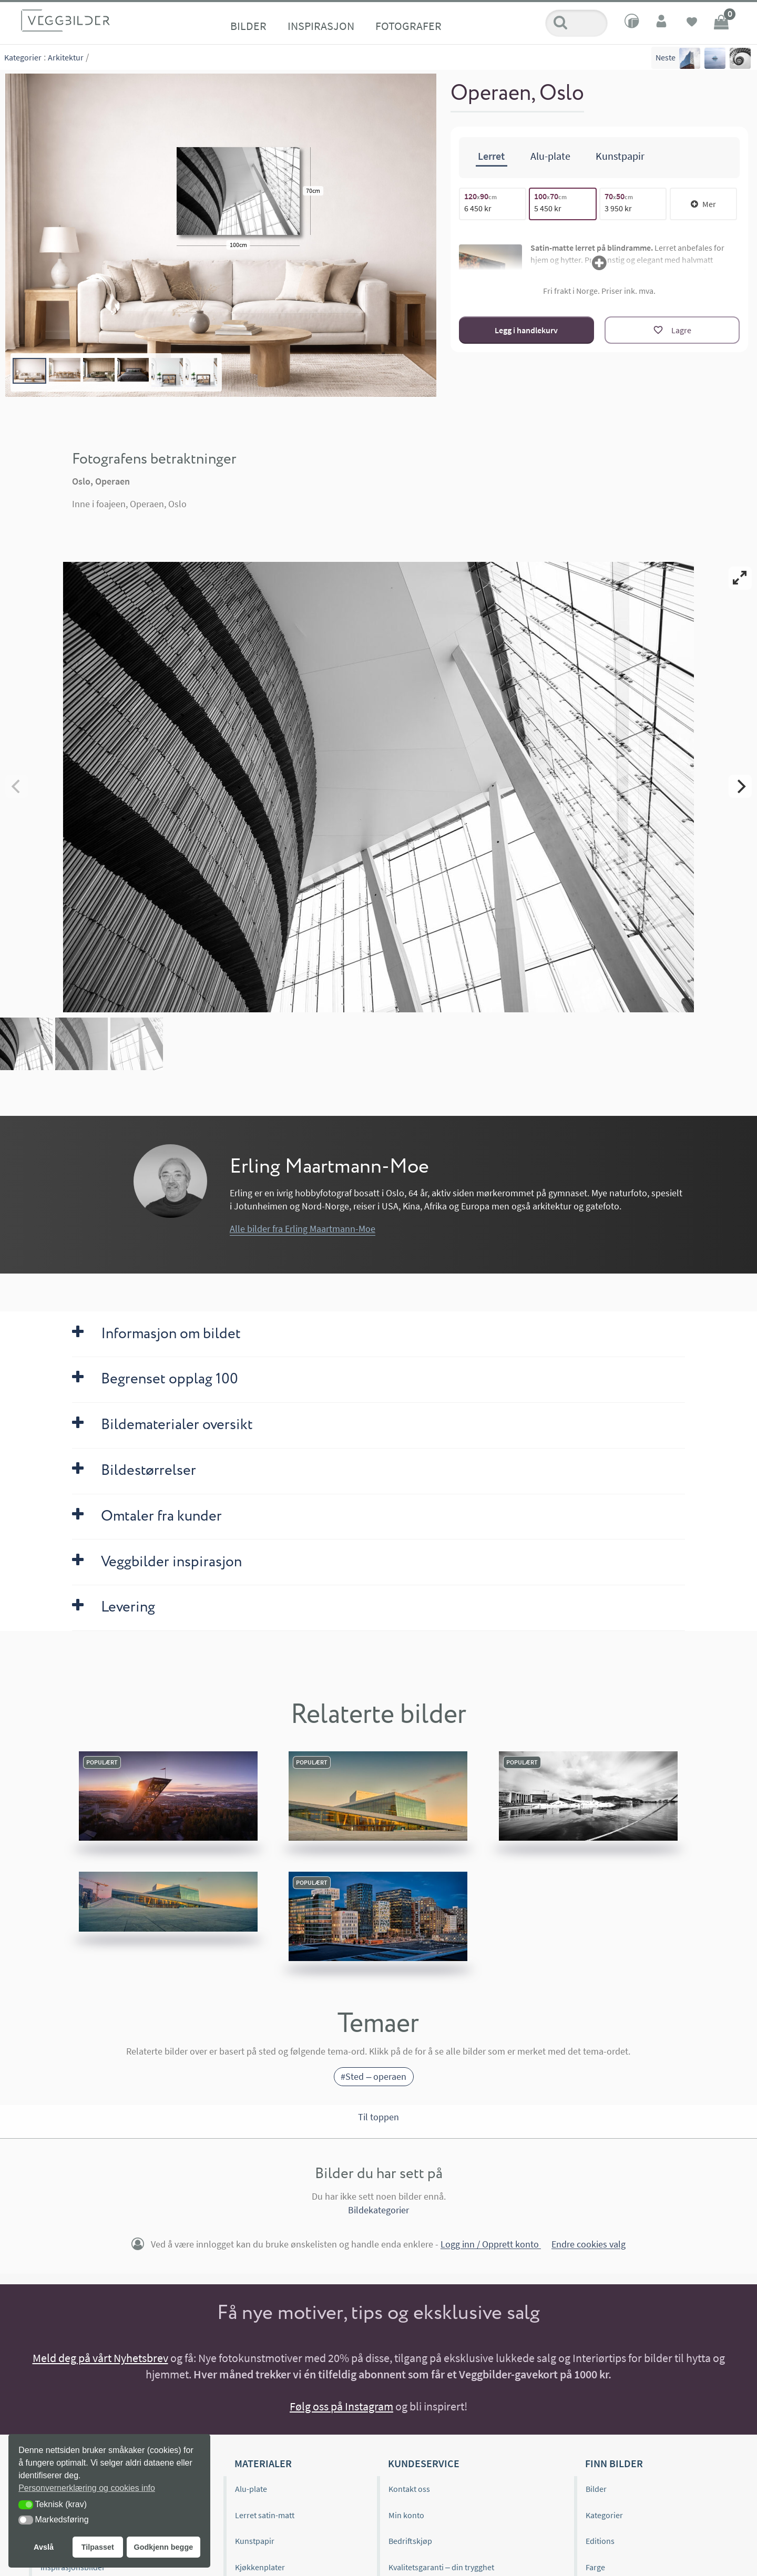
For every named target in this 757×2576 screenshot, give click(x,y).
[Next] (740, 786)
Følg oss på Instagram (341, 2406)
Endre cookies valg (588, 2245)
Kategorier (23, 57)
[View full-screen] (740, 578)
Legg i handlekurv (526, 329)
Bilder (248, 25)
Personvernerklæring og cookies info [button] (86, 2487)
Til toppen (378, 2117)
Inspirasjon (321, 25)
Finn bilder (614, 2463)
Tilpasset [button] (97, 2547)
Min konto (406, 2515)
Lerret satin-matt (264, 2515)
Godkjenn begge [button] (163, 2547)
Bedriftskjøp (410, 2541)
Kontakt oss (409, 2488)
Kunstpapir (254, 2541)
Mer (703, 203)
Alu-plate (251, 2488)
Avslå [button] (44, 2547)
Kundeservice (423, 2463)
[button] (25, 2504)
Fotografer (408, 25)
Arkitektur (66, 57)
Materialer (263, 2463)
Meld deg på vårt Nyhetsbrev (100, 2358)
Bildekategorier (378, 2210)
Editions (600, 2541)
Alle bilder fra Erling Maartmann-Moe (302, 1229)
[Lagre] (672, 330)
